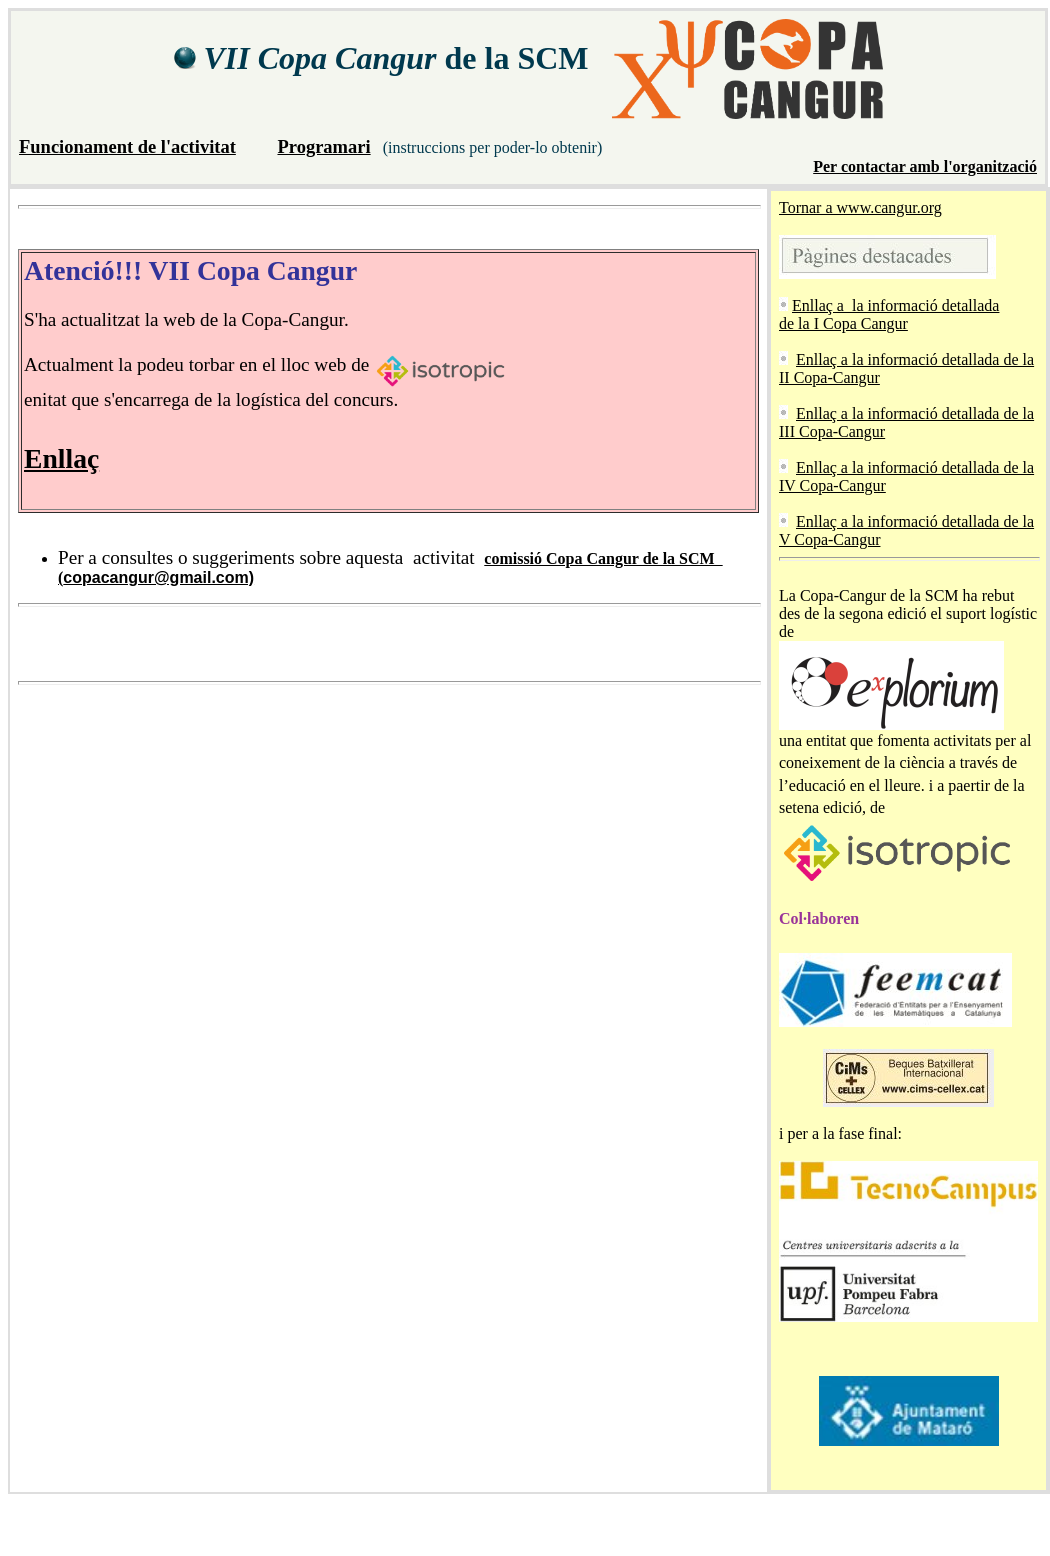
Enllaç (61, 458)
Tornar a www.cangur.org (860, 207)
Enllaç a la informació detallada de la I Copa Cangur (889, 314)
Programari (323, 147)
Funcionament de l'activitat (127, 147)
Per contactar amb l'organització (925, 166)
